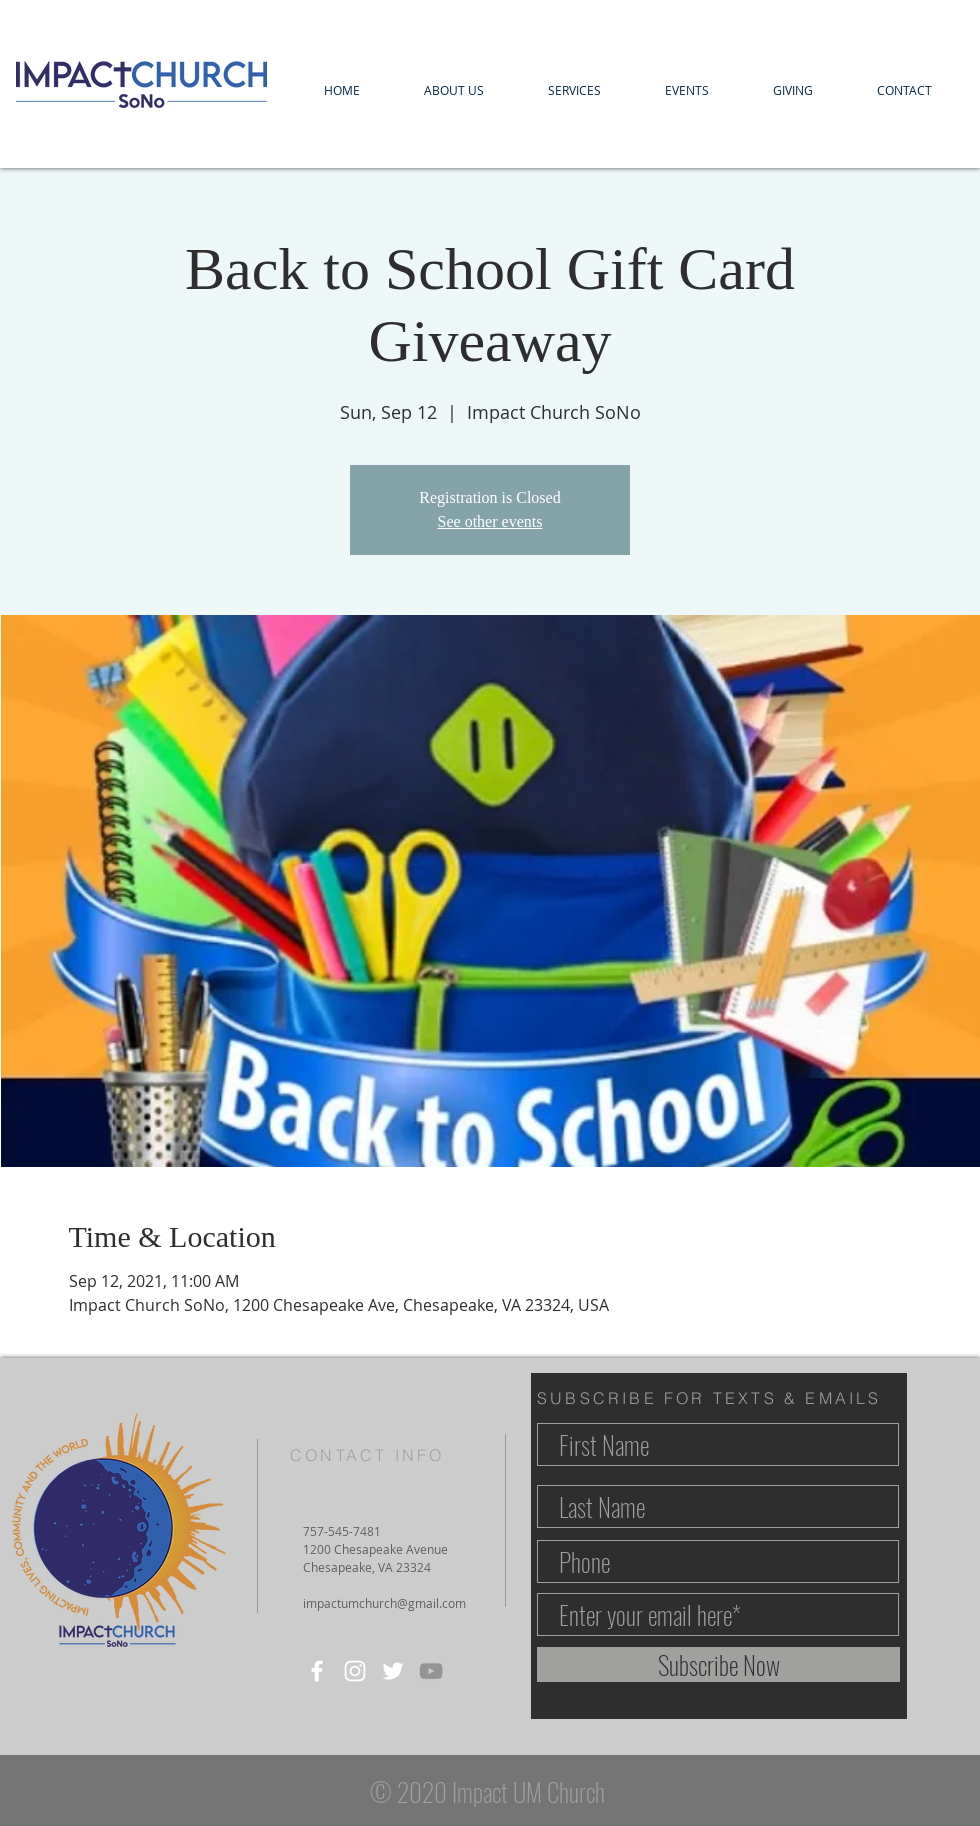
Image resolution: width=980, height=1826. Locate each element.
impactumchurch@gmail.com (384, 1603)
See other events (490, 521)
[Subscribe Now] (718, 1664)
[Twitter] (393, 1671)
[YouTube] (431, 1671)
